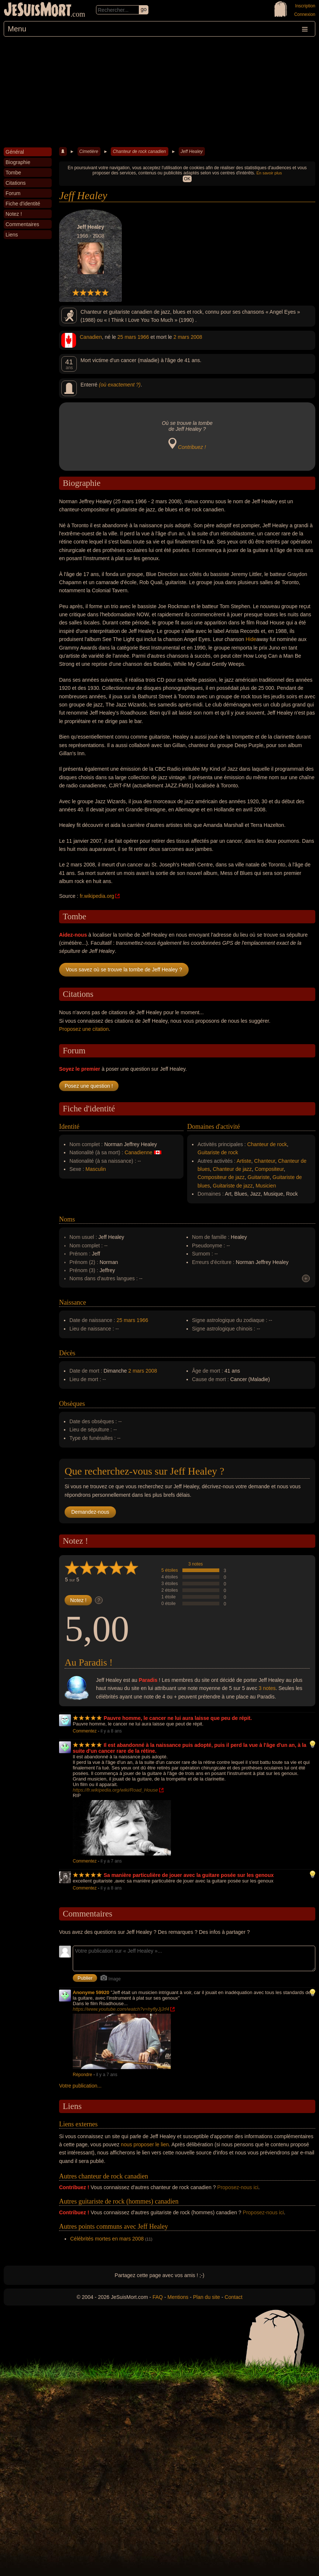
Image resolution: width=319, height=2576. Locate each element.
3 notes (195, 1564)
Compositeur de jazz (221, 1177)
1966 (143, 337)
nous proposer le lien (145, 2144)
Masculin (96, 1169)
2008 (196, 337)
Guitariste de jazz (233, 1186)
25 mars (126, 337)
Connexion (304, 14)
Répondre (82, 2074)
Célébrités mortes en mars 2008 (107, 2239)
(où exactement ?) (120, 385)
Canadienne (138, 1152)
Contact (233, 2297)
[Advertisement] (159, 92)
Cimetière (88, 151)
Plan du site (206, 2297)
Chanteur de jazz (232, 1169)
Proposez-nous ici (237, 2187)
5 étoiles (169, 1570)
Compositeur (269, 1169)
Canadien (91, 337)
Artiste (244, 1161)
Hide (251, 639)
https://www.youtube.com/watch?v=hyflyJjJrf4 (121, 2009)
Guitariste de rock (218, 1152)
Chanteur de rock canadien (139, 151)
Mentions (177, 2297)
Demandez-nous (90, 1512)
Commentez (85, 1731)
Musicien (265, 1186)
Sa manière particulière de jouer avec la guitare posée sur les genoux (189, 1875)
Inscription (305, 5)
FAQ (157, 2297)
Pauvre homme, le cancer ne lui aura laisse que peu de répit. (178, 1718)
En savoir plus (269, 173)
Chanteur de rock (267, 1144)
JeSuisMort (38, 10)
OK (187, 178)
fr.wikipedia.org (97, 896)
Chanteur (264, 1161)
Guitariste (258, 1177)
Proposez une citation (84, 1029)
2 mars (181, 337)
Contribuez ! (192, 447)
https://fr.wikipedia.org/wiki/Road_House (115, 1790)
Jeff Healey (192, 151)
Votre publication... (80, 2086)
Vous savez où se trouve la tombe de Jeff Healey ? (124, 969)
